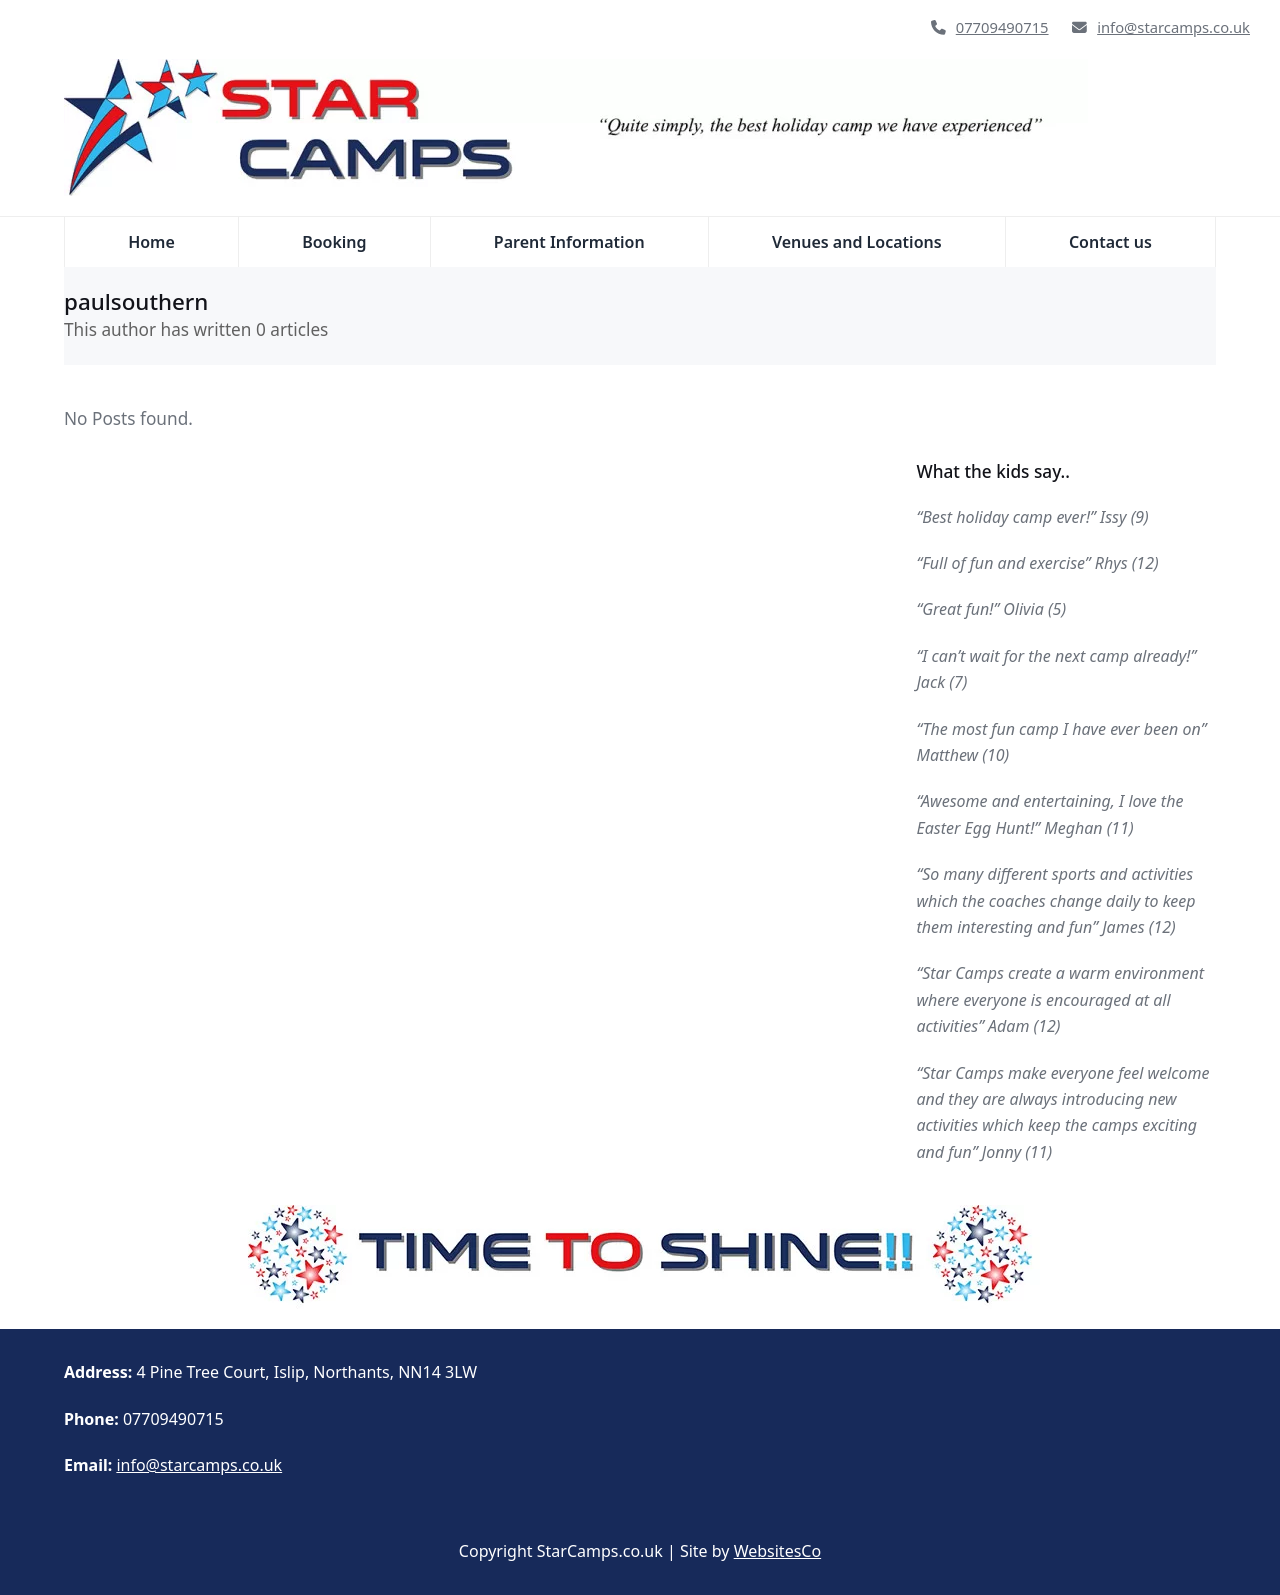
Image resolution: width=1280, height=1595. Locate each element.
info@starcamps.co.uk (1173, 27)
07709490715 (1002, 27)
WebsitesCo (777, 1551)
